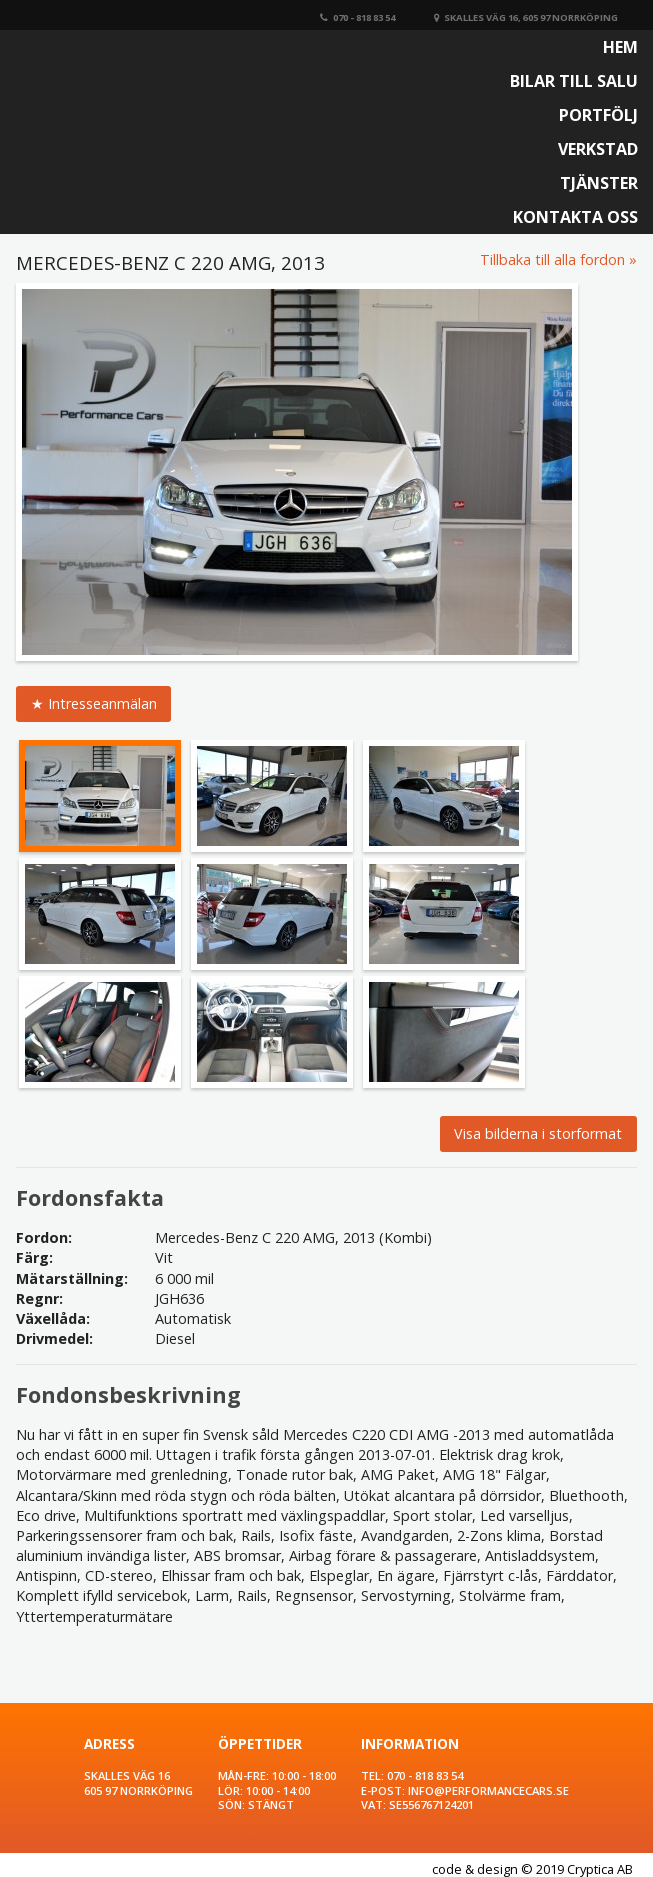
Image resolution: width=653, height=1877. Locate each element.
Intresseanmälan (102, 703)
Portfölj (598, 115)
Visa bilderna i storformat (538, 1133)
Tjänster (599, 183)
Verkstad (598, 149)
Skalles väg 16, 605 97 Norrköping (526, 17)
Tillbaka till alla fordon (552, 259)
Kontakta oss (575, 217)
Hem (620, 47)
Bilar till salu (574, 81)
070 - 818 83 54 (357, 17)
